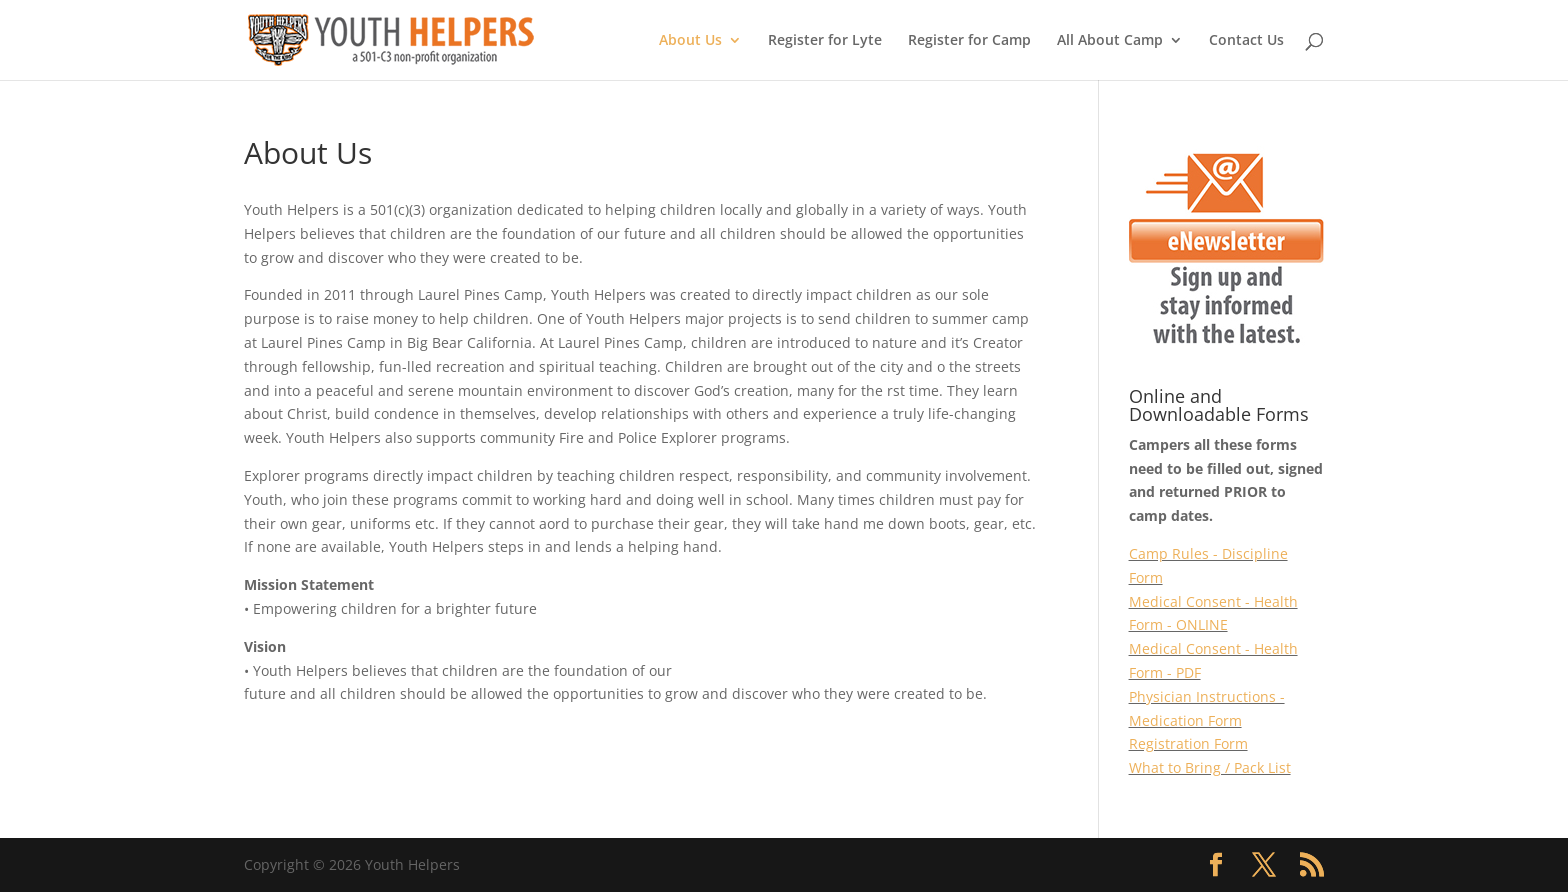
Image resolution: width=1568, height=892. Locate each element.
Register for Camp (969, 41)
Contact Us (1246, 41)
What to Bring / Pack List (1210, 767)
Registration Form (1188, 743)
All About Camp (1110, 41)
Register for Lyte (825, 41)
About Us (690, 41)
